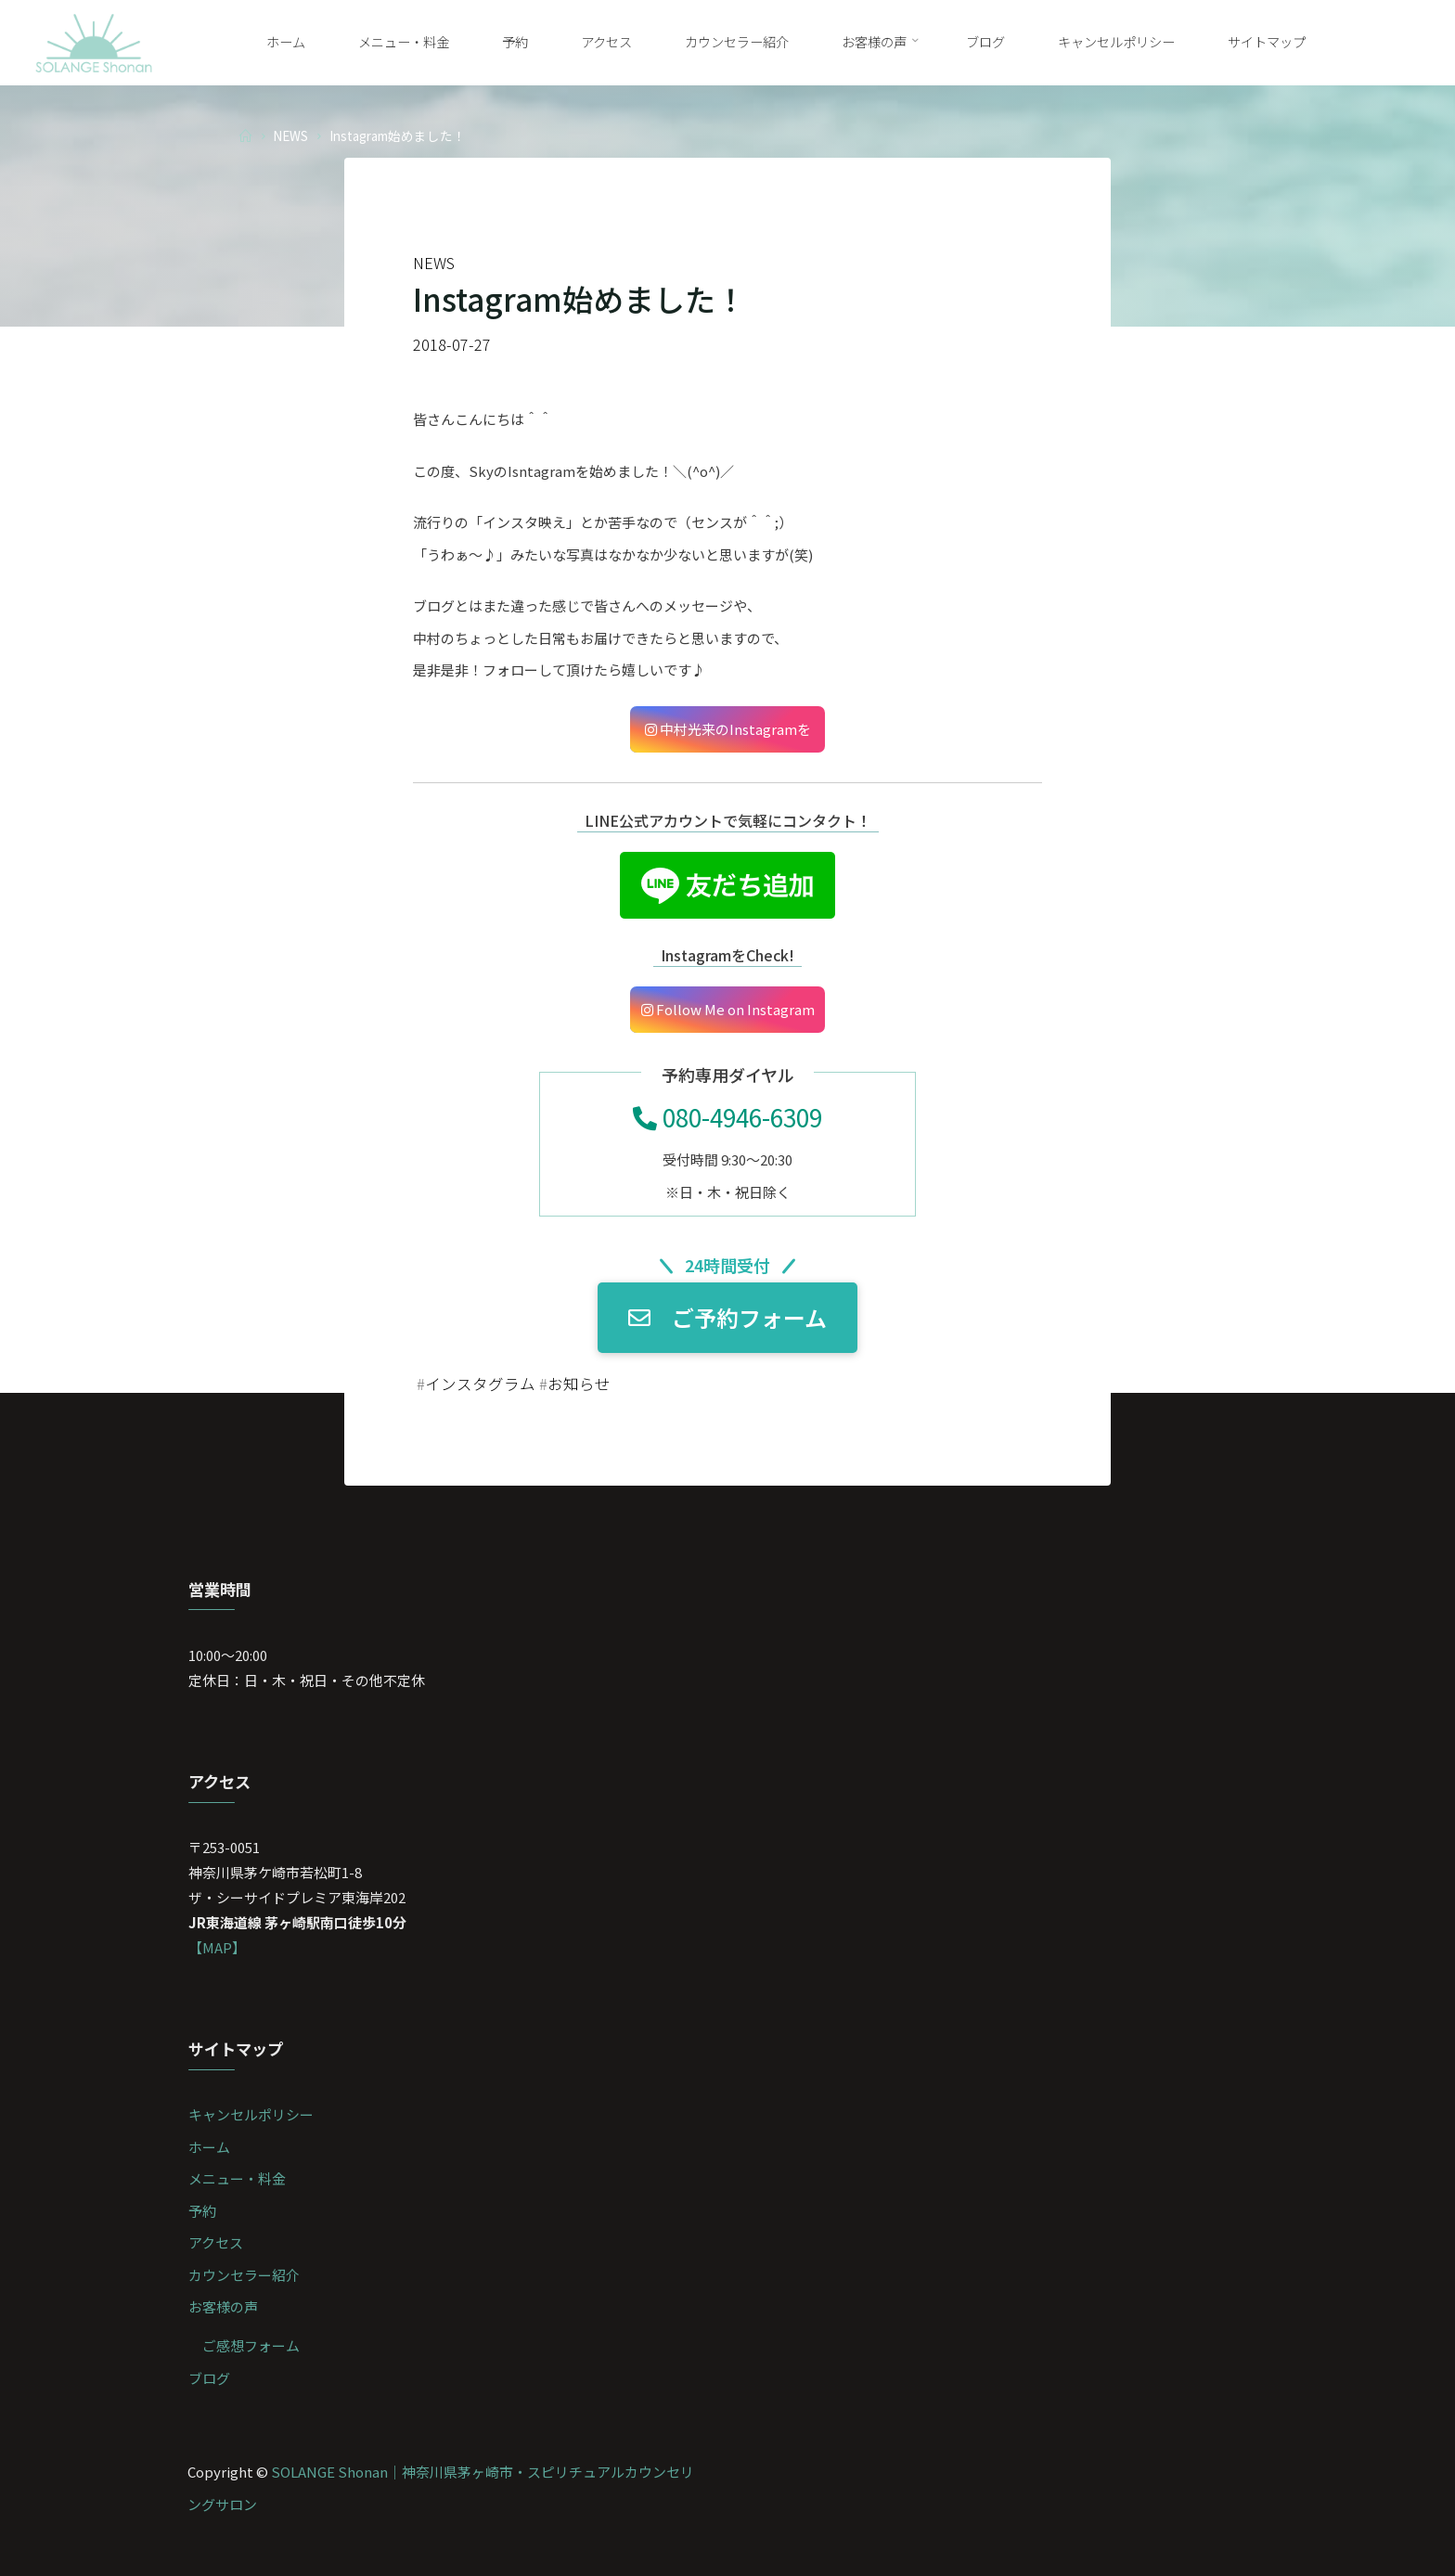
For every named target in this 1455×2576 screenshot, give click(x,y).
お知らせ (579, 1383)
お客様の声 (223, 2306)
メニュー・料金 (237, 2178)
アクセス (215, 2242)
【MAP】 (217, 1947)
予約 (202, 2211)
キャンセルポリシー (251, 2114)
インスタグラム (480, 1383)
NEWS (290, 134)
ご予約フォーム (727, 1318)
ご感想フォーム (251, 2345)
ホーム (209, 2147)
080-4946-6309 (727, 1117)
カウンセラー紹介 (244, 2275)
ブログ (209, 2378)
